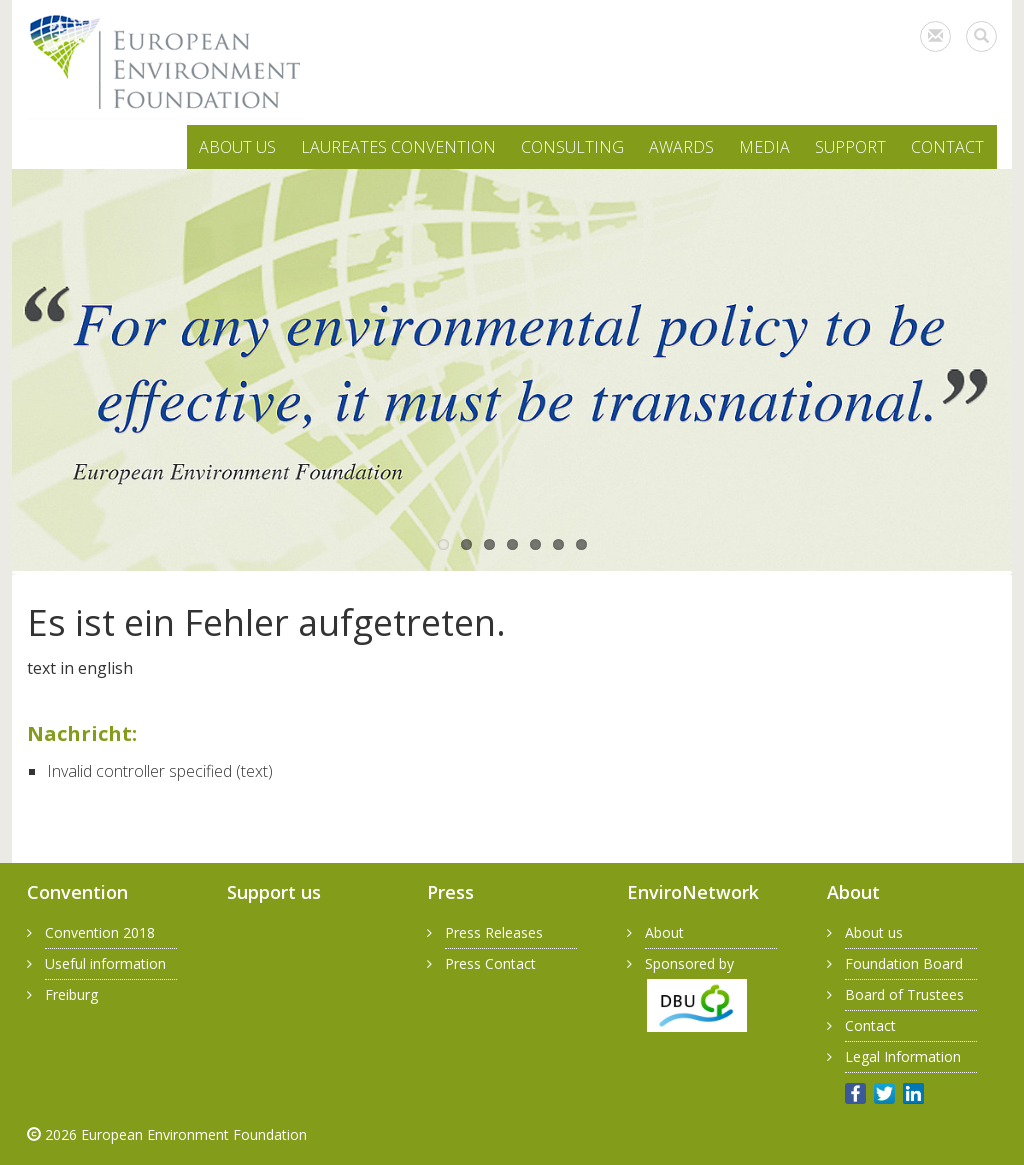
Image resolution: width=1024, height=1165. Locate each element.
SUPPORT (850, 147)
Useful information (105, 963)
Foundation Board (904, 963)
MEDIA (764, 147)
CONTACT (947, 147)
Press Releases (494, 932)
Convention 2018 (100, 932)
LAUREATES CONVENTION (398, 147)
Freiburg (71, 994)
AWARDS (681, 147)
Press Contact (490, 963)
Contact (870, 1025)
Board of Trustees (904, 994)
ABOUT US (237, 147)
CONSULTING (572, 147)
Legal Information (903, 1056)
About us (874, 932)
